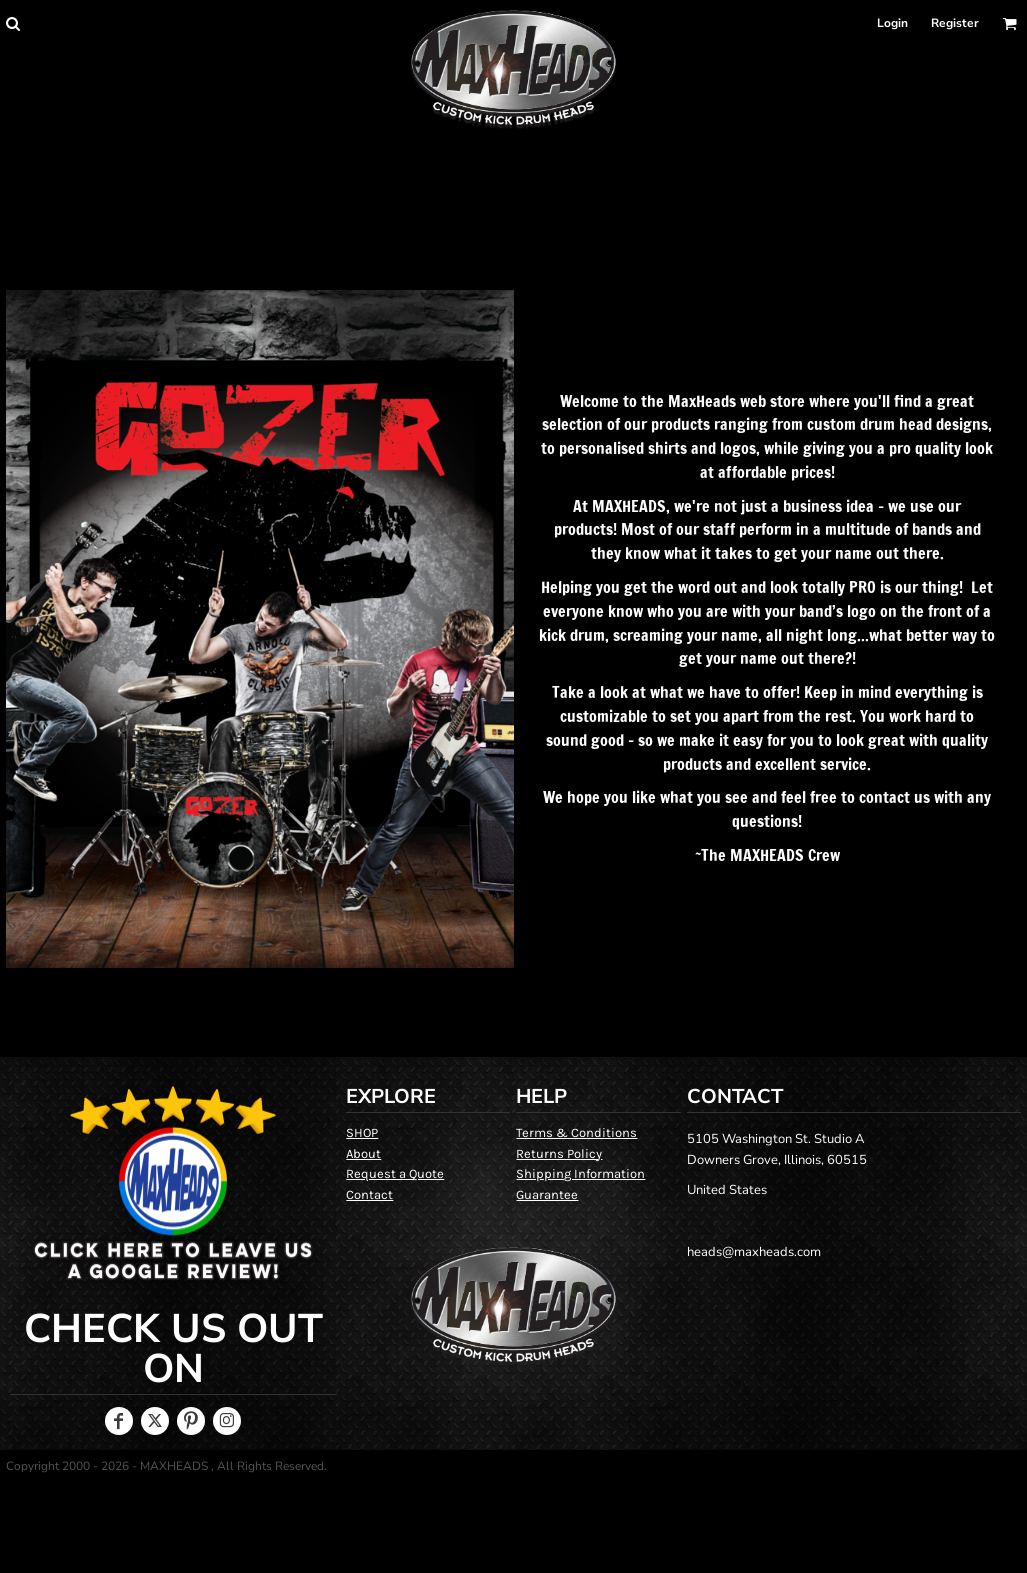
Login (892, 23)
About (363, 1153)
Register (955, 23)
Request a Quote (395, 1173)
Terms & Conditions (576, 1132)
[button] (12, 23)
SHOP (362, 1132)
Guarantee (547, 1194)
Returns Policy (559, 1153)
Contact (369, 1194)
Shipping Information (580, 1173)
